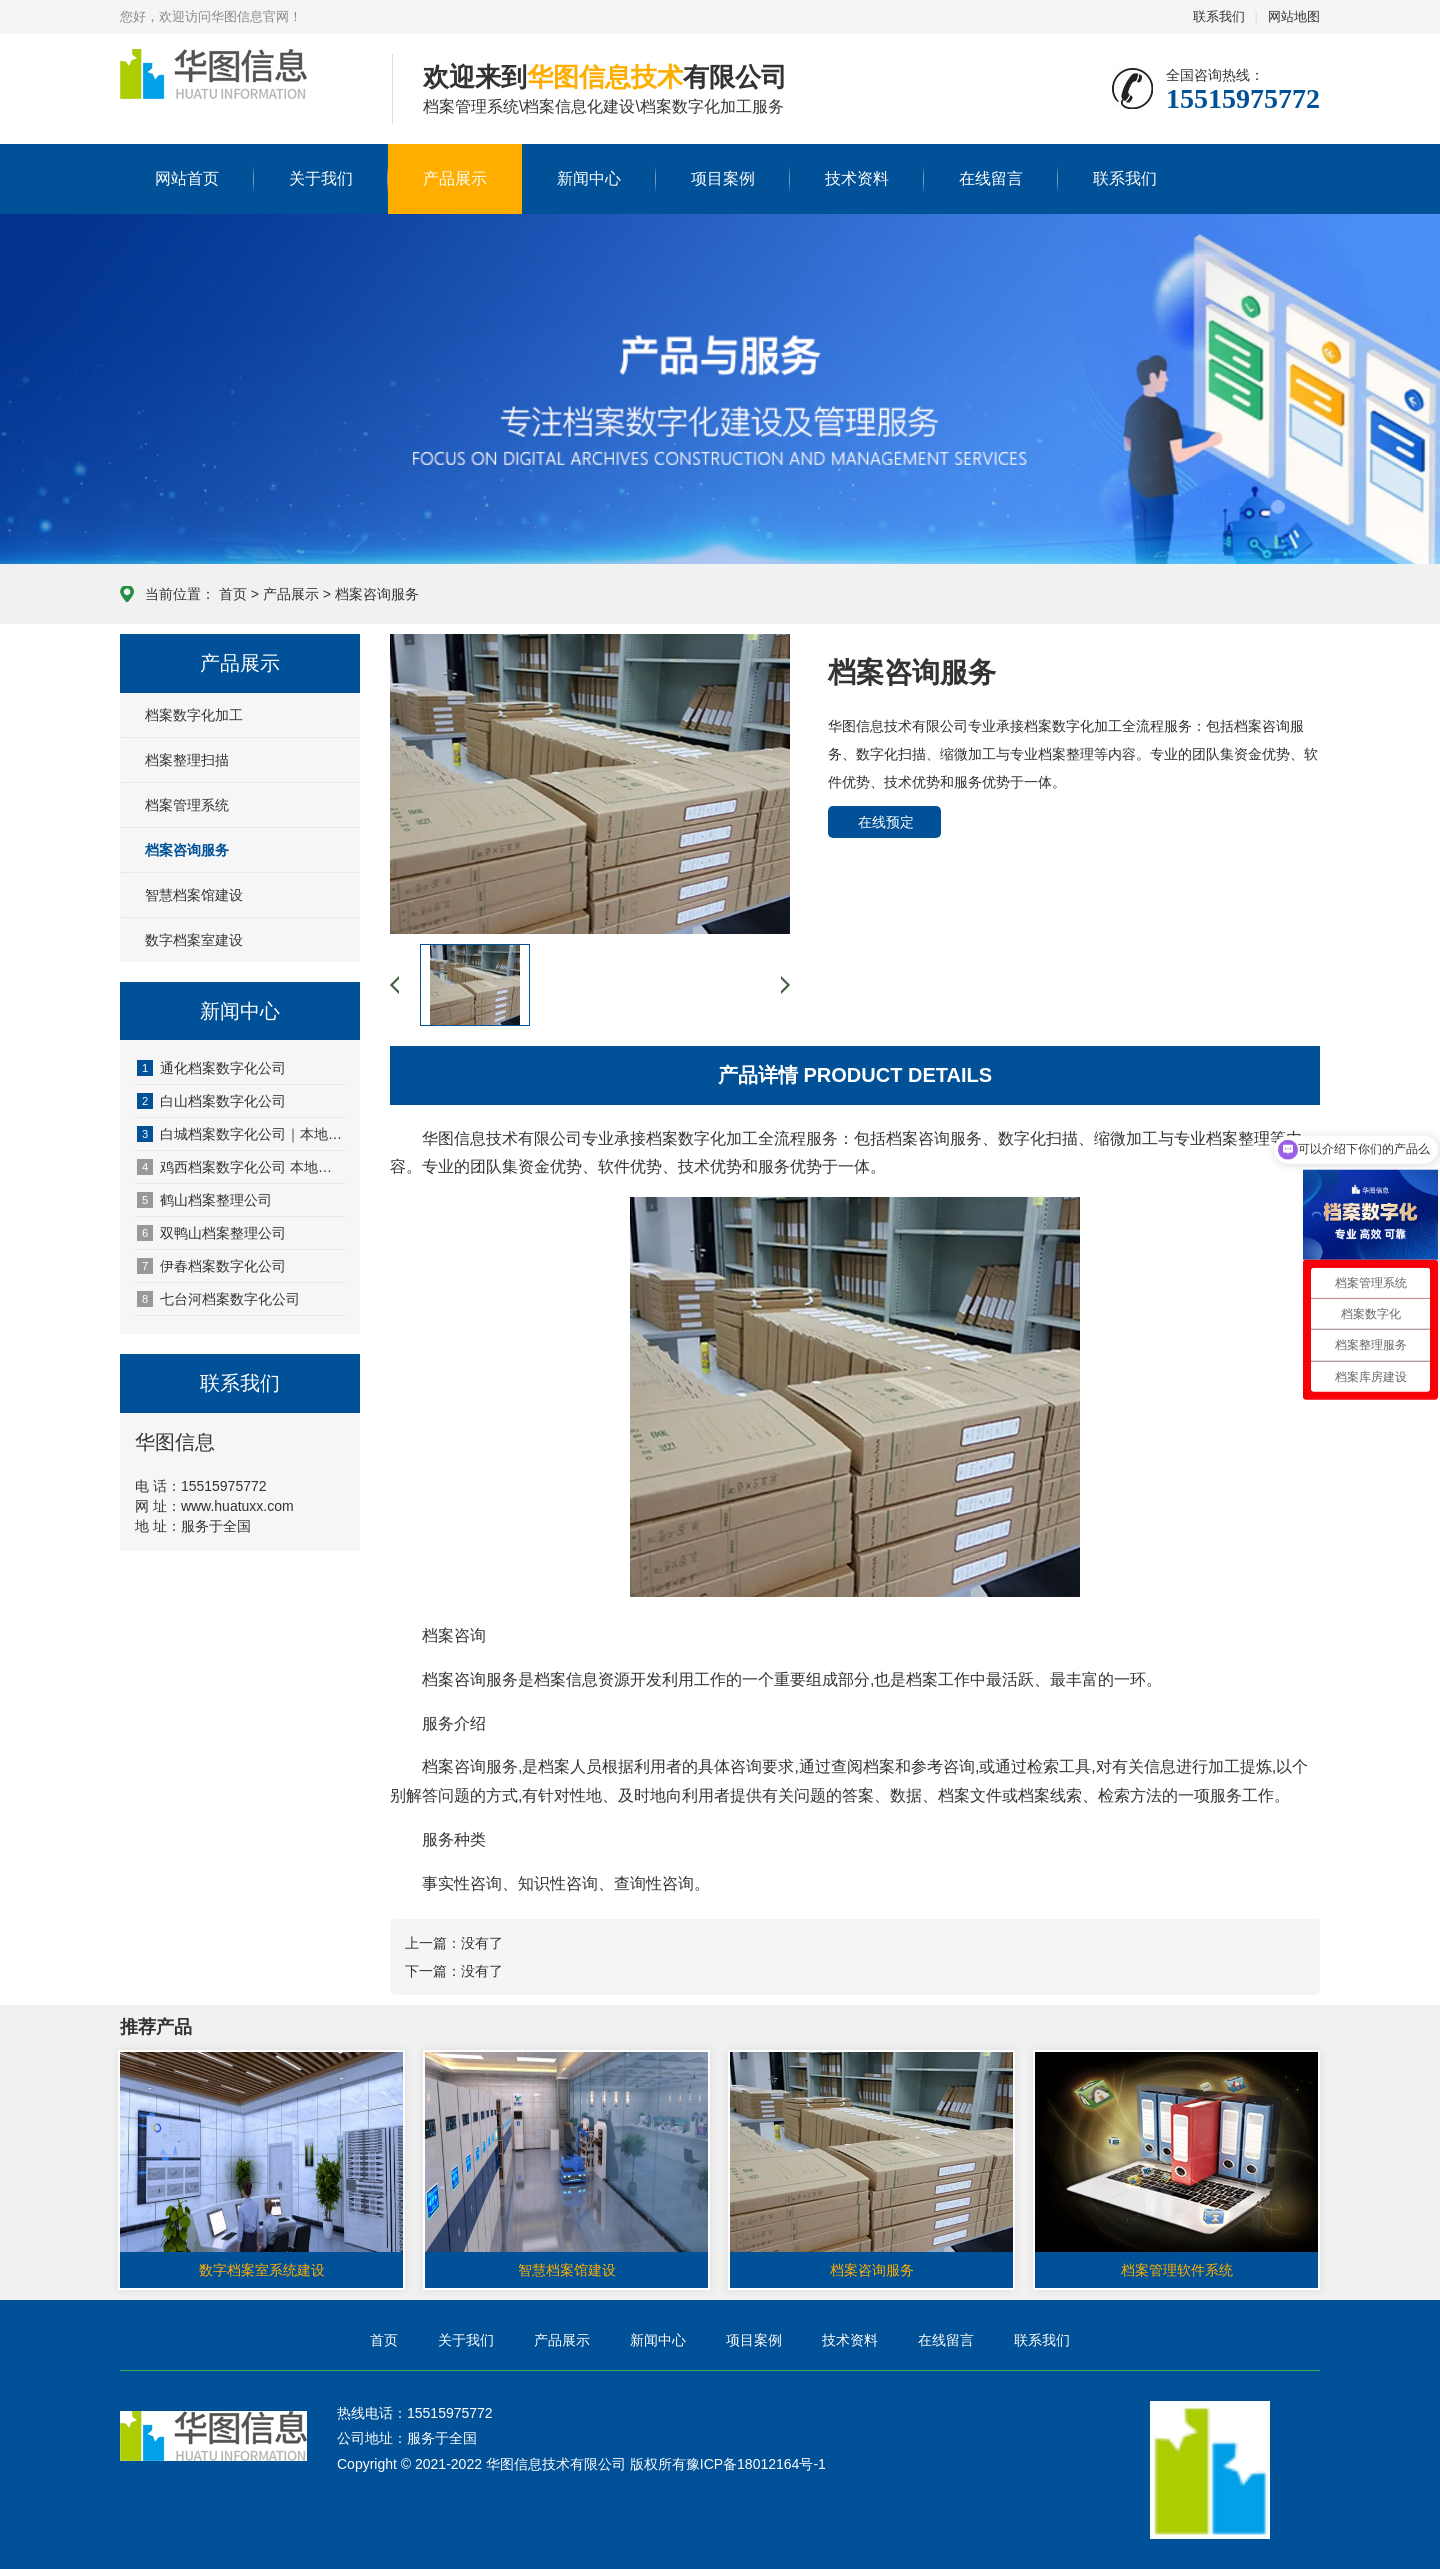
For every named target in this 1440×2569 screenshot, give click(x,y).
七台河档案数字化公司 (218, 1299)
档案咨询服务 (377, 594)
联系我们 (1219, 16)
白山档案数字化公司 (211, 1101)
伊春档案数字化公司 (211, 1266)
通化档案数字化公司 (211, 1068)
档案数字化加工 (194, 715)
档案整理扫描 (187, 760)
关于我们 (321, 178)
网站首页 (187, 178)
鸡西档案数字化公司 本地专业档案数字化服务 (241, 1167)
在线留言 (991, 178)
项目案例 (723, 178)
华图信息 (241, 90)
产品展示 (455, 178)
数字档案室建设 (194, 940)
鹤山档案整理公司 (204, 1200)
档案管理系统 (187, 805)
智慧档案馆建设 (194, 895)
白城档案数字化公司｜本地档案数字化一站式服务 (241, 1134)
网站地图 (1294, 16)
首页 (233, 594)
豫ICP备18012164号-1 (756, 2464)
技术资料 (857, 178)
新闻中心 (589, 178)
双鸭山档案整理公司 (211, 1233)
